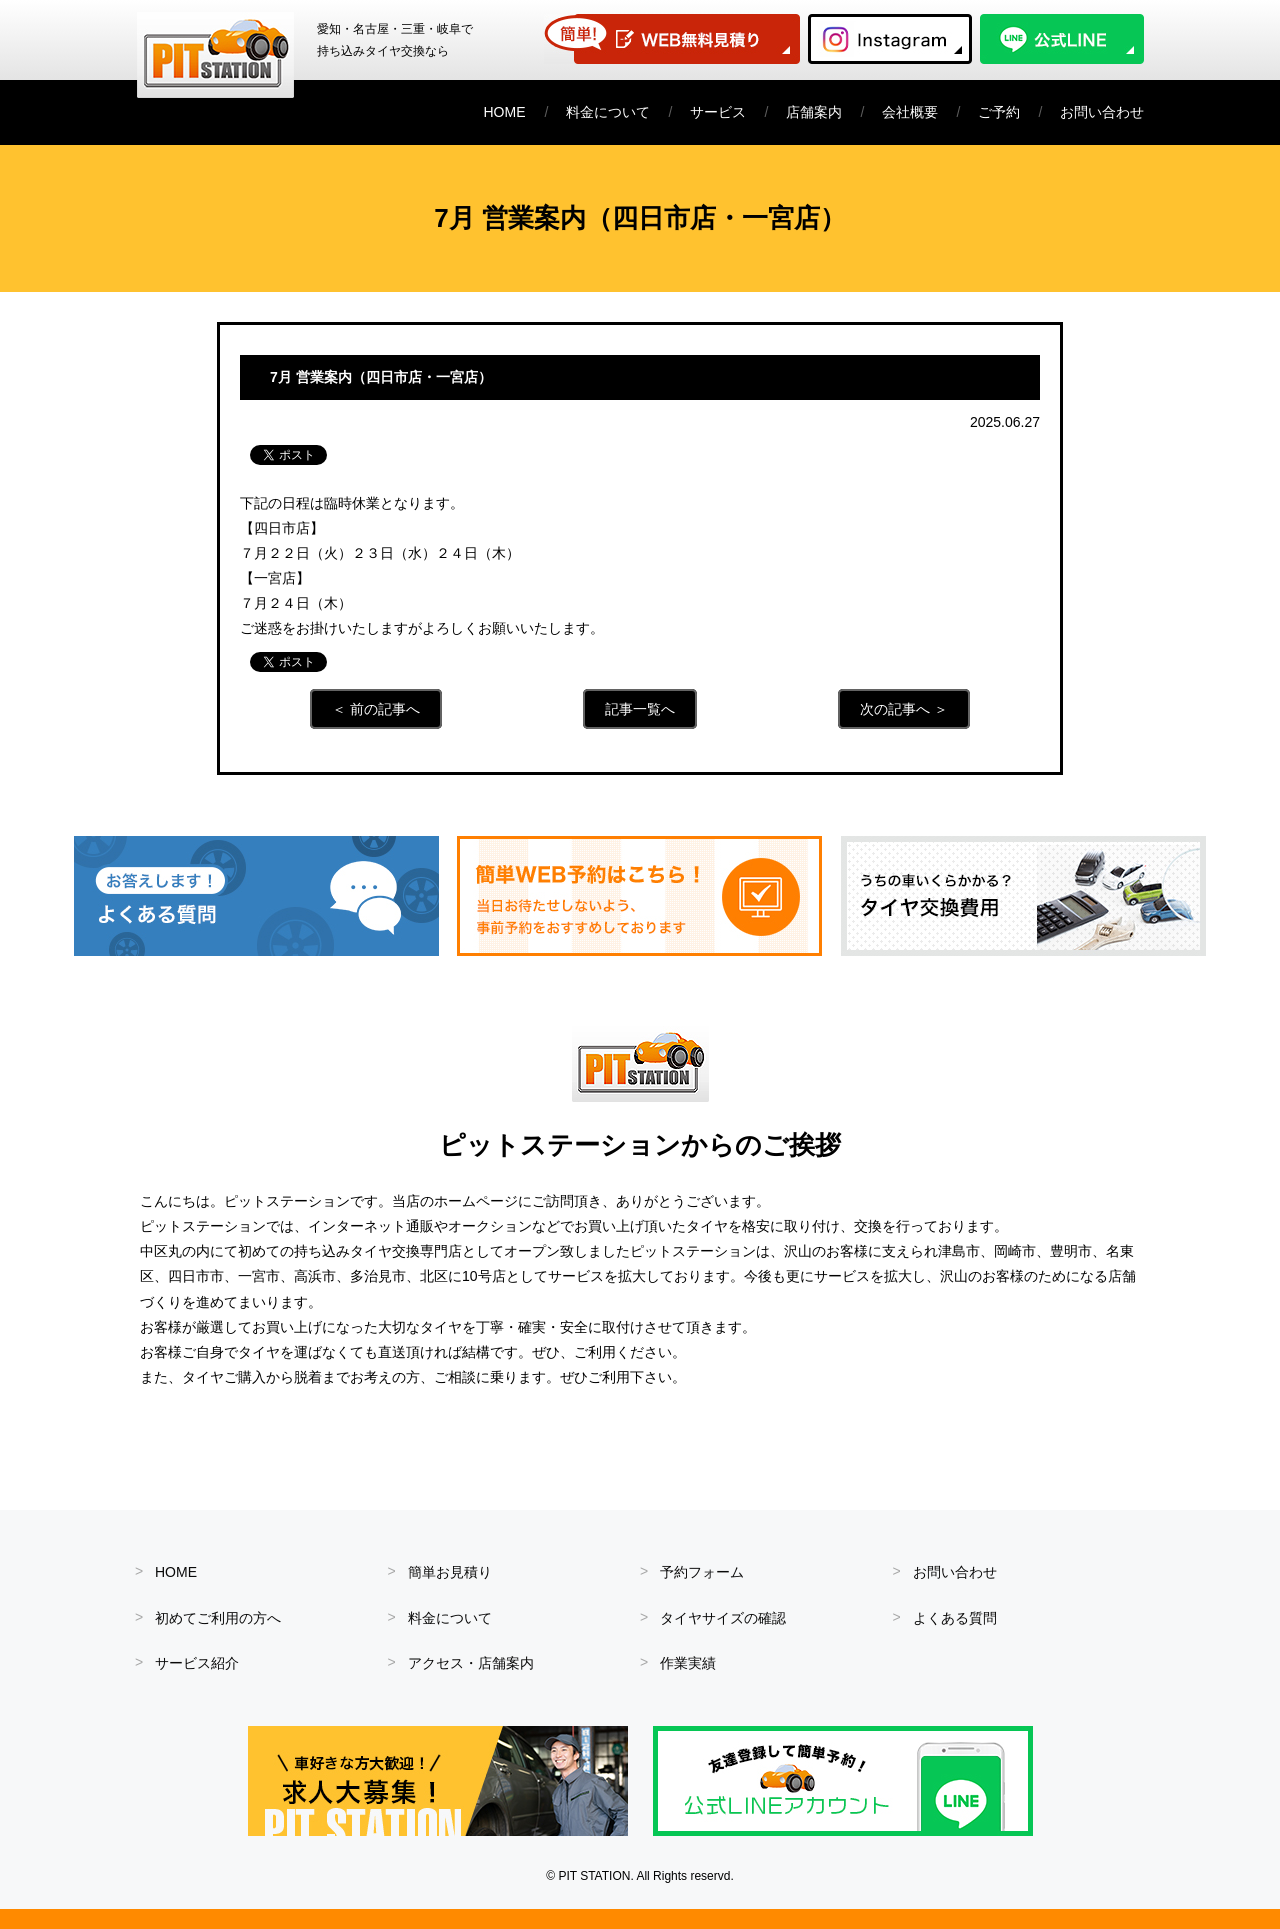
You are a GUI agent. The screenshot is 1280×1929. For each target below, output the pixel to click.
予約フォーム (702, 1572)
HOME (505, 112)
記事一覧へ (640, 709)
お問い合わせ (1102, 112)
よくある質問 (955, 1618)
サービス (718, 112)
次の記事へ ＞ (904, 709)
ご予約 (999, 112)
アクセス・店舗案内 (471, 1663)
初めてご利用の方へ (218, 1618)
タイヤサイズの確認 (723, 1618)
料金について (608, 112)
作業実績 (688, 1663)
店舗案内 (814, 112)
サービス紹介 (197, 1663)
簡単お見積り (450, 1572)
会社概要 (910, 112)
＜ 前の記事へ (376, 709)
